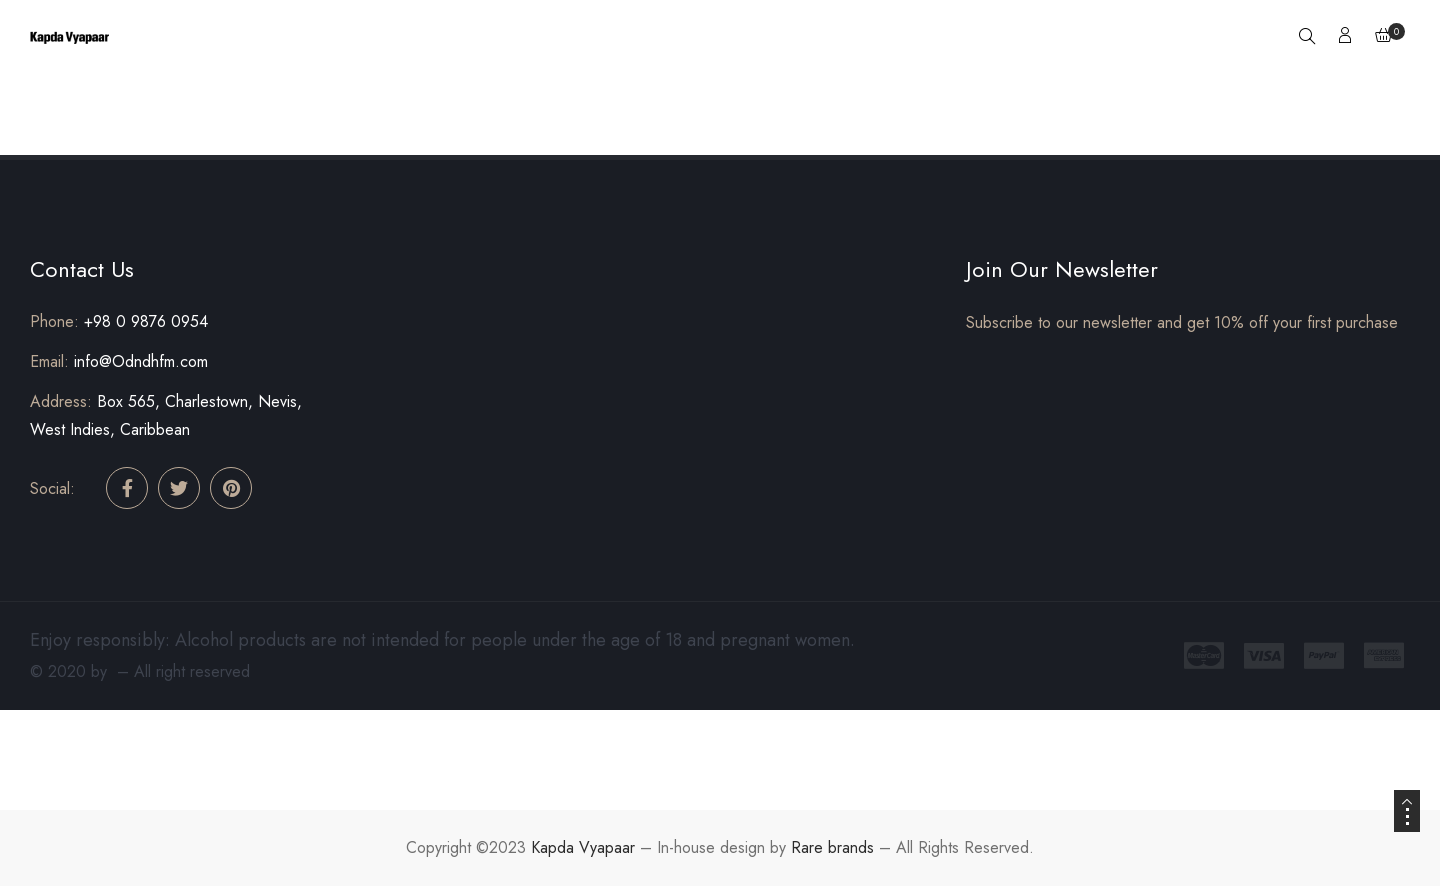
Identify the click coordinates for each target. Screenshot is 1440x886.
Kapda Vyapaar (583, 847)
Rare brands (832, 847)
